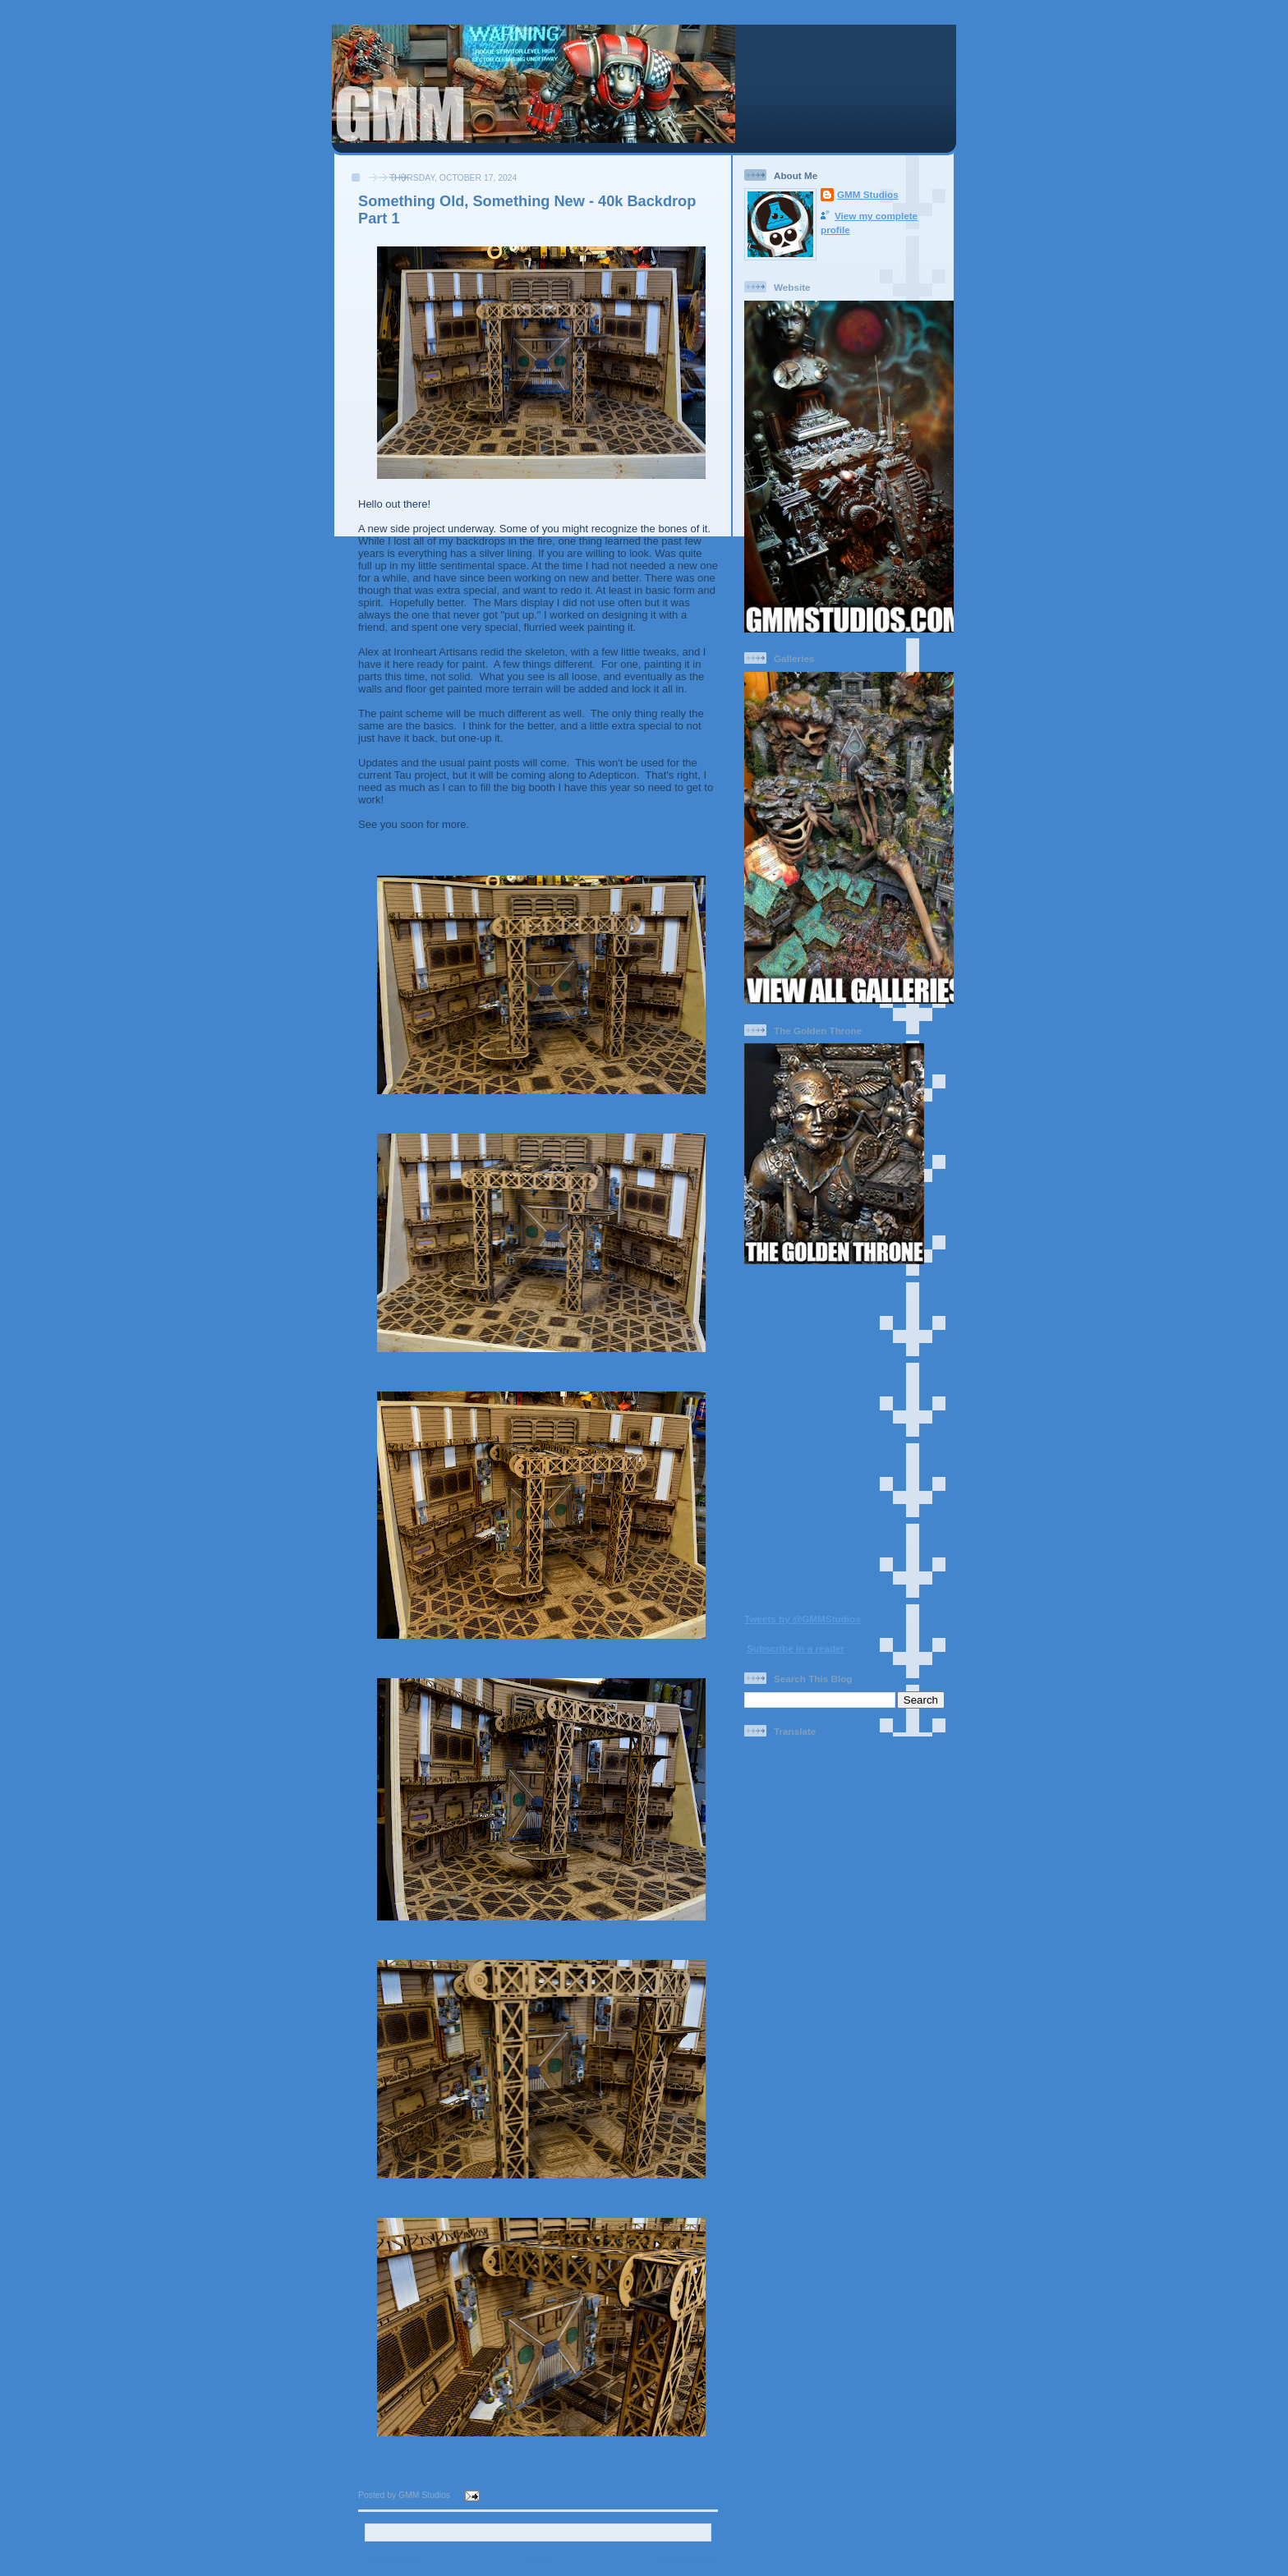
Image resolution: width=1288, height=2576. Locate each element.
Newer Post (394, 2559)
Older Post (684, 2559)
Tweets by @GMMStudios (802, 1618)
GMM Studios (868, 194)
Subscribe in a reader (795, 1648)
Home (539, 2559)
